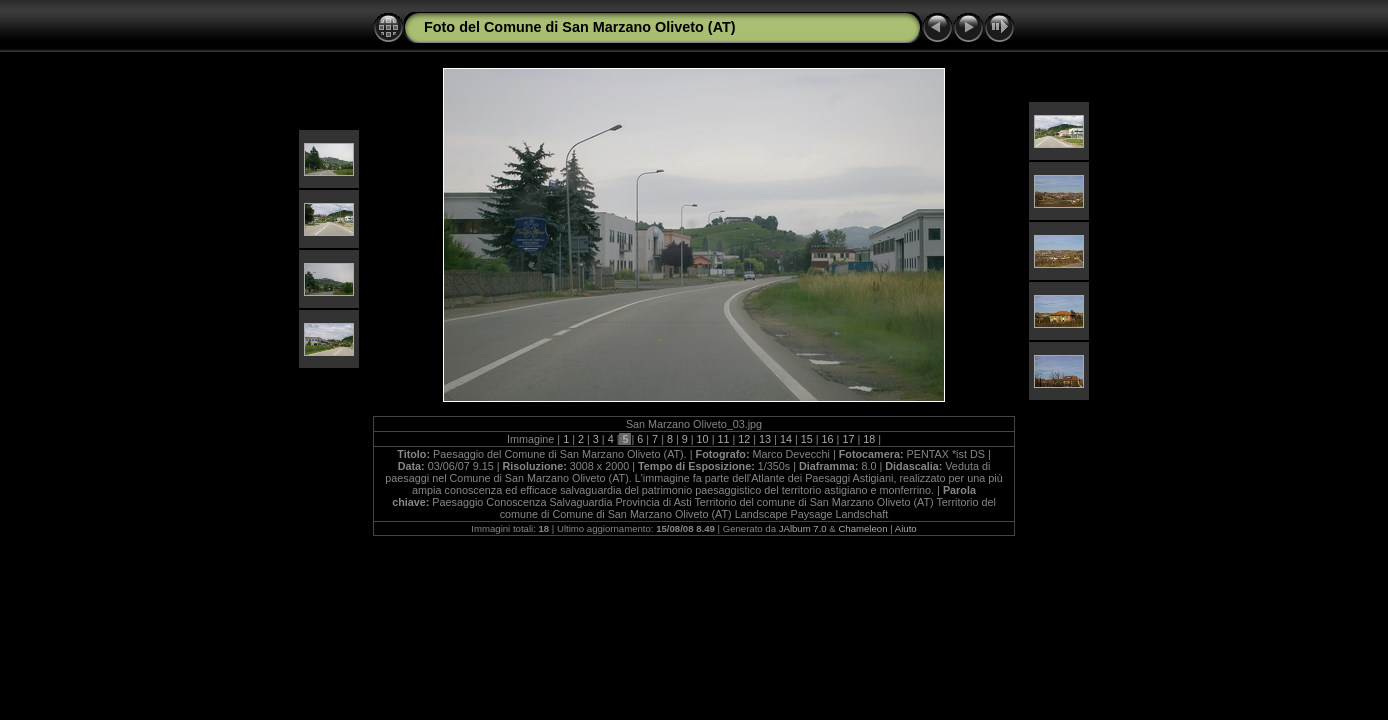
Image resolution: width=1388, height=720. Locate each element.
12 (744, 439)
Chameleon (862, 528)
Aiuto (906, 528)
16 (828, 439)
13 (765, 439)
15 (807, 439)
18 (869, 439)
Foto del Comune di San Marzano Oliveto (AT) (580, 27)
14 (786, 439)
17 (848, 439)
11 (723, 439)
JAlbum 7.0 (803, 528)
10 (703, 439)
